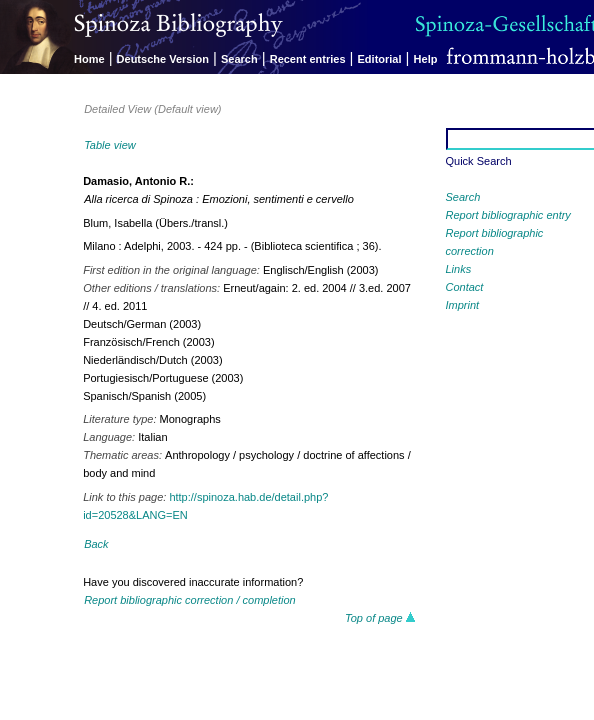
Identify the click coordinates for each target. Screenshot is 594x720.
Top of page (380, 618)
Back (96, 544)
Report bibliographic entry (508, 215)
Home (89, 59)
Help (426, 59)
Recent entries (308, 59)
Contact (465, 287)
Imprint (463, 305)
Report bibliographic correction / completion (190, 600)
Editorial (380, 59)
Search (239, 59)
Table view (110, 145)
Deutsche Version (163, 59)
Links (459, 269)
